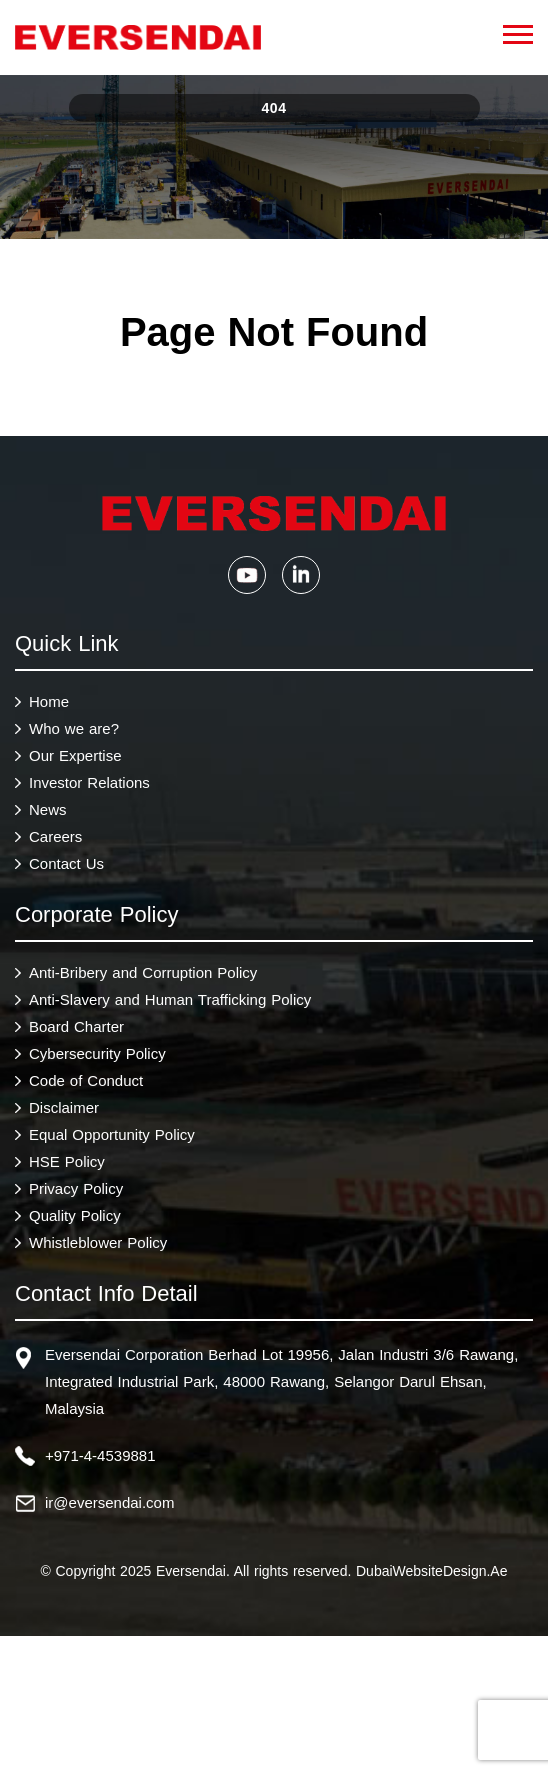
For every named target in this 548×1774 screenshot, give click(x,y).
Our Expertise (75, 757)
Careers (55, 838)
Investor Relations (89, 784)
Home (49, 703)
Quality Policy (75, 1217)
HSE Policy (67, 1163)
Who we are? (74, 730)
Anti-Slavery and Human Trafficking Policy (170, 1001)
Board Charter (76, 1028)
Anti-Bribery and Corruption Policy (143, 974)
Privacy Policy (76, 1190)
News (48, 811)
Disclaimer (64, 1109)
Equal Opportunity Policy (112, 1136)
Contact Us (66, 865)
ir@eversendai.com (109, 1504)
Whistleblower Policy (98, 1244)
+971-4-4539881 (100, 1457)
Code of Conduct (86, 1082)
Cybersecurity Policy (97, 1055)
